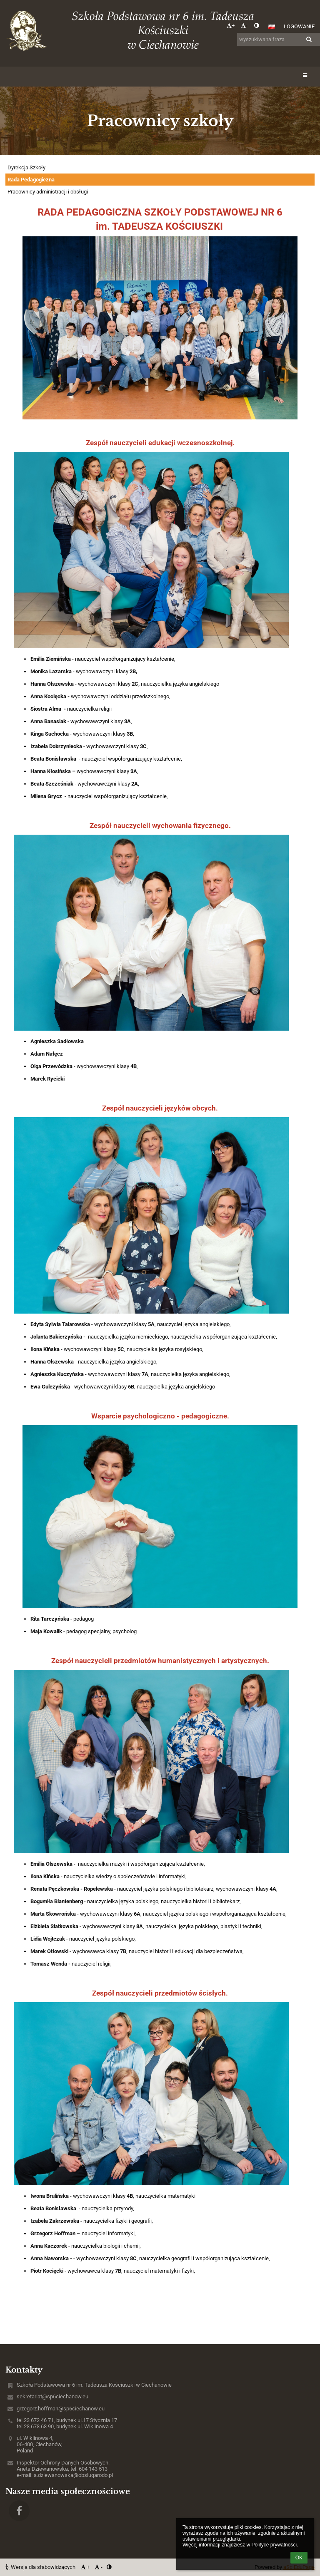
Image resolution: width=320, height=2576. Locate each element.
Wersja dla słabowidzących (41, 2567)
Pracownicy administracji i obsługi (48, 191)
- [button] (244, 25)
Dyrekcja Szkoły (26, 167)
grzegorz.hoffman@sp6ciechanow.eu (61, 2408)
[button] (271, 27)
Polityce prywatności (274, 2545)
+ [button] (231, 25)
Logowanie (299, 26)
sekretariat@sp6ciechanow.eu (52, 2396)
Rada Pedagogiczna (31, 179)
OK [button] (298, 2558)
